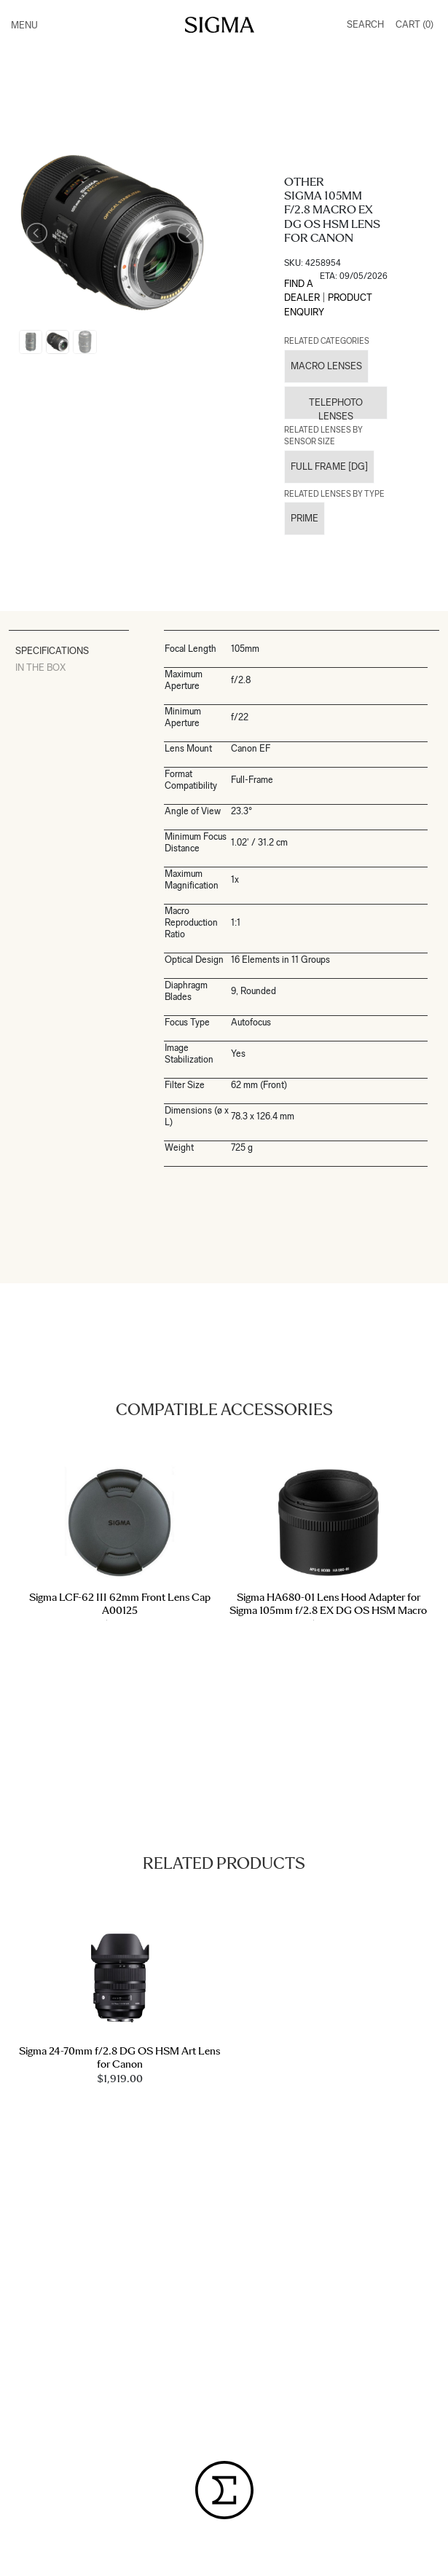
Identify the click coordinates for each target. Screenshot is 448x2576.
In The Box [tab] (40, 667)
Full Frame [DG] (329, 466)
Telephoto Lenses (336, 408)
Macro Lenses (326, 366)
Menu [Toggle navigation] (24, 25)
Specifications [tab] (52, 650)
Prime (304, 518)
